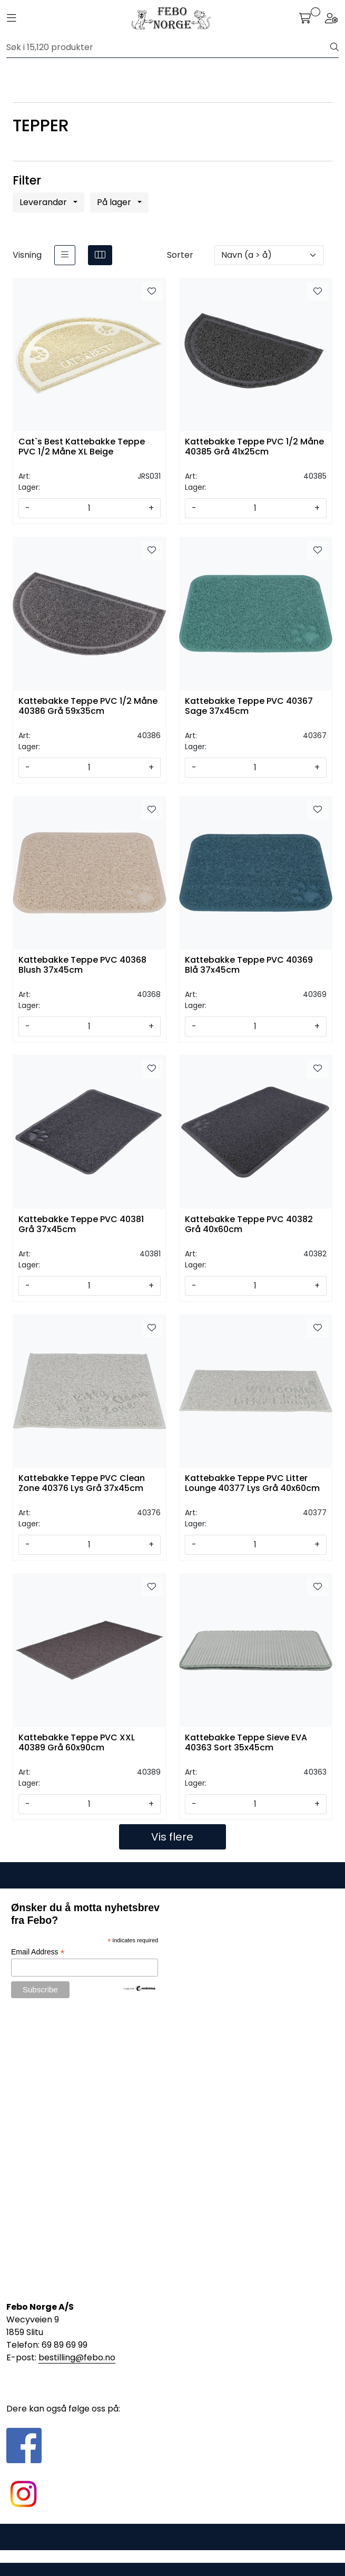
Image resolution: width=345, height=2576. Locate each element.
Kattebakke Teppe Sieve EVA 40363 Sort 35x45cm (246, 1743)
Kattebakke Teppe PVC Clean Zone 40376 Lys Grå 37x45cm (81, 1483)
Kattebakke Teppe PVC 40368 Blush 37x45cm (82, 965)
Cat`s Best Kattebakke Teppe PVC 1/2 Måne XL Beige (81, 447)
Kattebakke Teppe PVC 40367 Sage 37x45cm (249, 706)
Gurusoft (172, 2556)
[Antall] (89, 508)
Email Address (38, 1952)
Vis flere (172, 1836)
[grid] (100, 255)
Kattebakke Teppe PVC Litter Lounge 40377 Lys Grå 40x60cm (252, 1483)
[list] (64, 255)
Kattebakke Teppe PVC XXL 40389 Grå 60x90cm (76, 1743)
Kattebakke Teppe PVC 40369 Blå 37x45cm (249, 965)
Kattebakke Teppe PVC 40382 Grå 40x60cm (249, 1224)
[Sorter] (269, 255)
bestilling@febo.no (76, 2357)
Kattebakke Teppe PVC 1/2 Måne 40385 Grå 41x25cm (254, 447)
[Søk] (168, 47)
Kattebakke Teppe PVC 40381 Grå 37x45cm (81, 1224)
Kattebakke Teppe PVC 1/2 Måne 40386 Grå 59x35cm (87, 706)
